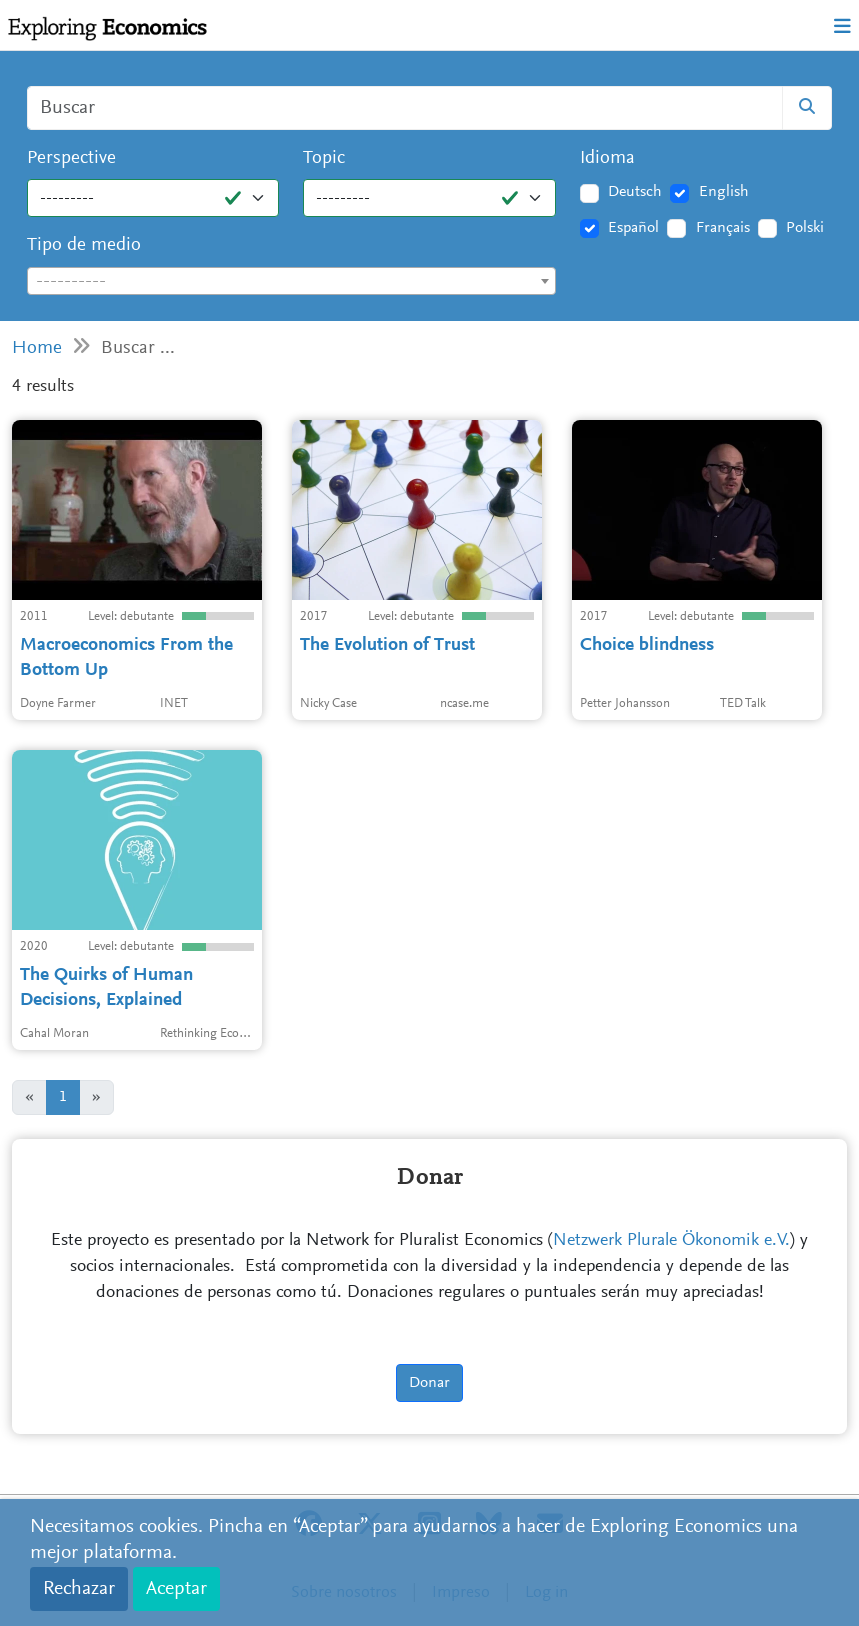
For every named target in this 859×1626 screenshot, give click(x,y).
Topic (324, 158)
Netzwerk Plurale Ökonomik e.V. (671, 1241)
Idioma (607, 158)
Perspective (71, 158)
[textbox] (291, 282)
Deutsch (635, 192)
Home (37, 348)
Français (723, 228)
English (724, 192)
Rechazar (79, 1589)
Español (633, 228)
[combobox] (291, 281)
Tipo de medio (84, 245)
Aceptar (176, 1589)
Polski (805, 228)
